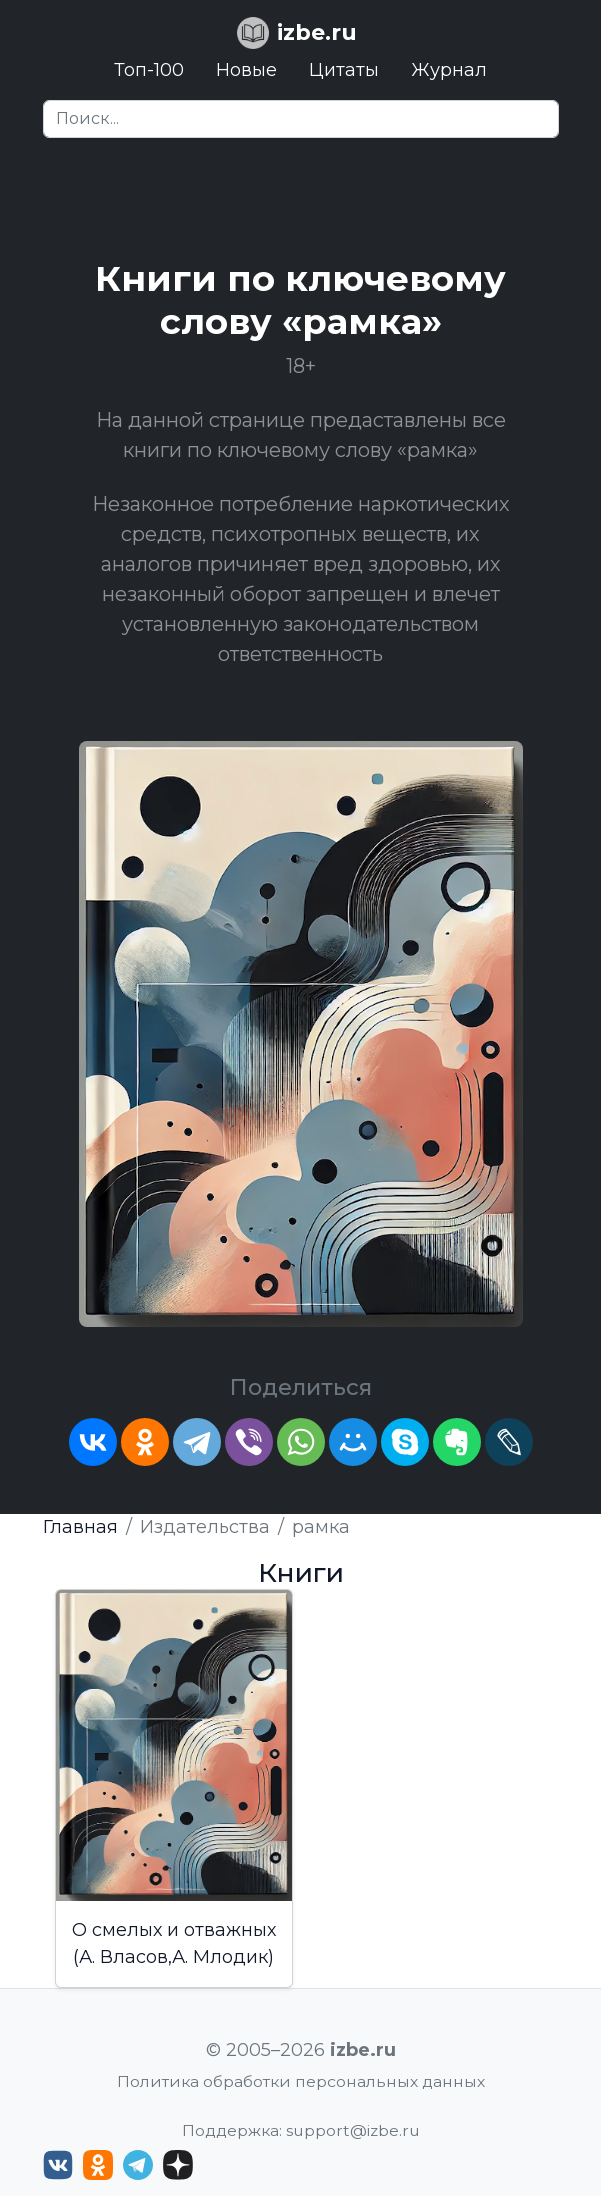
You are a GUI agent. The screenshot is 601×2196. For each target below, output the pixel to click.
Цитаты (344, 70)
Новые (246, 70)
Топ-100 (149, 70)
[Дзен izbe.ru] (178, 2165)
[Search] (301, 119)
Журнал (449, 70)
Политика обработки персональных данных (301, 2081)
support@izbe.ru (353, 2130)
